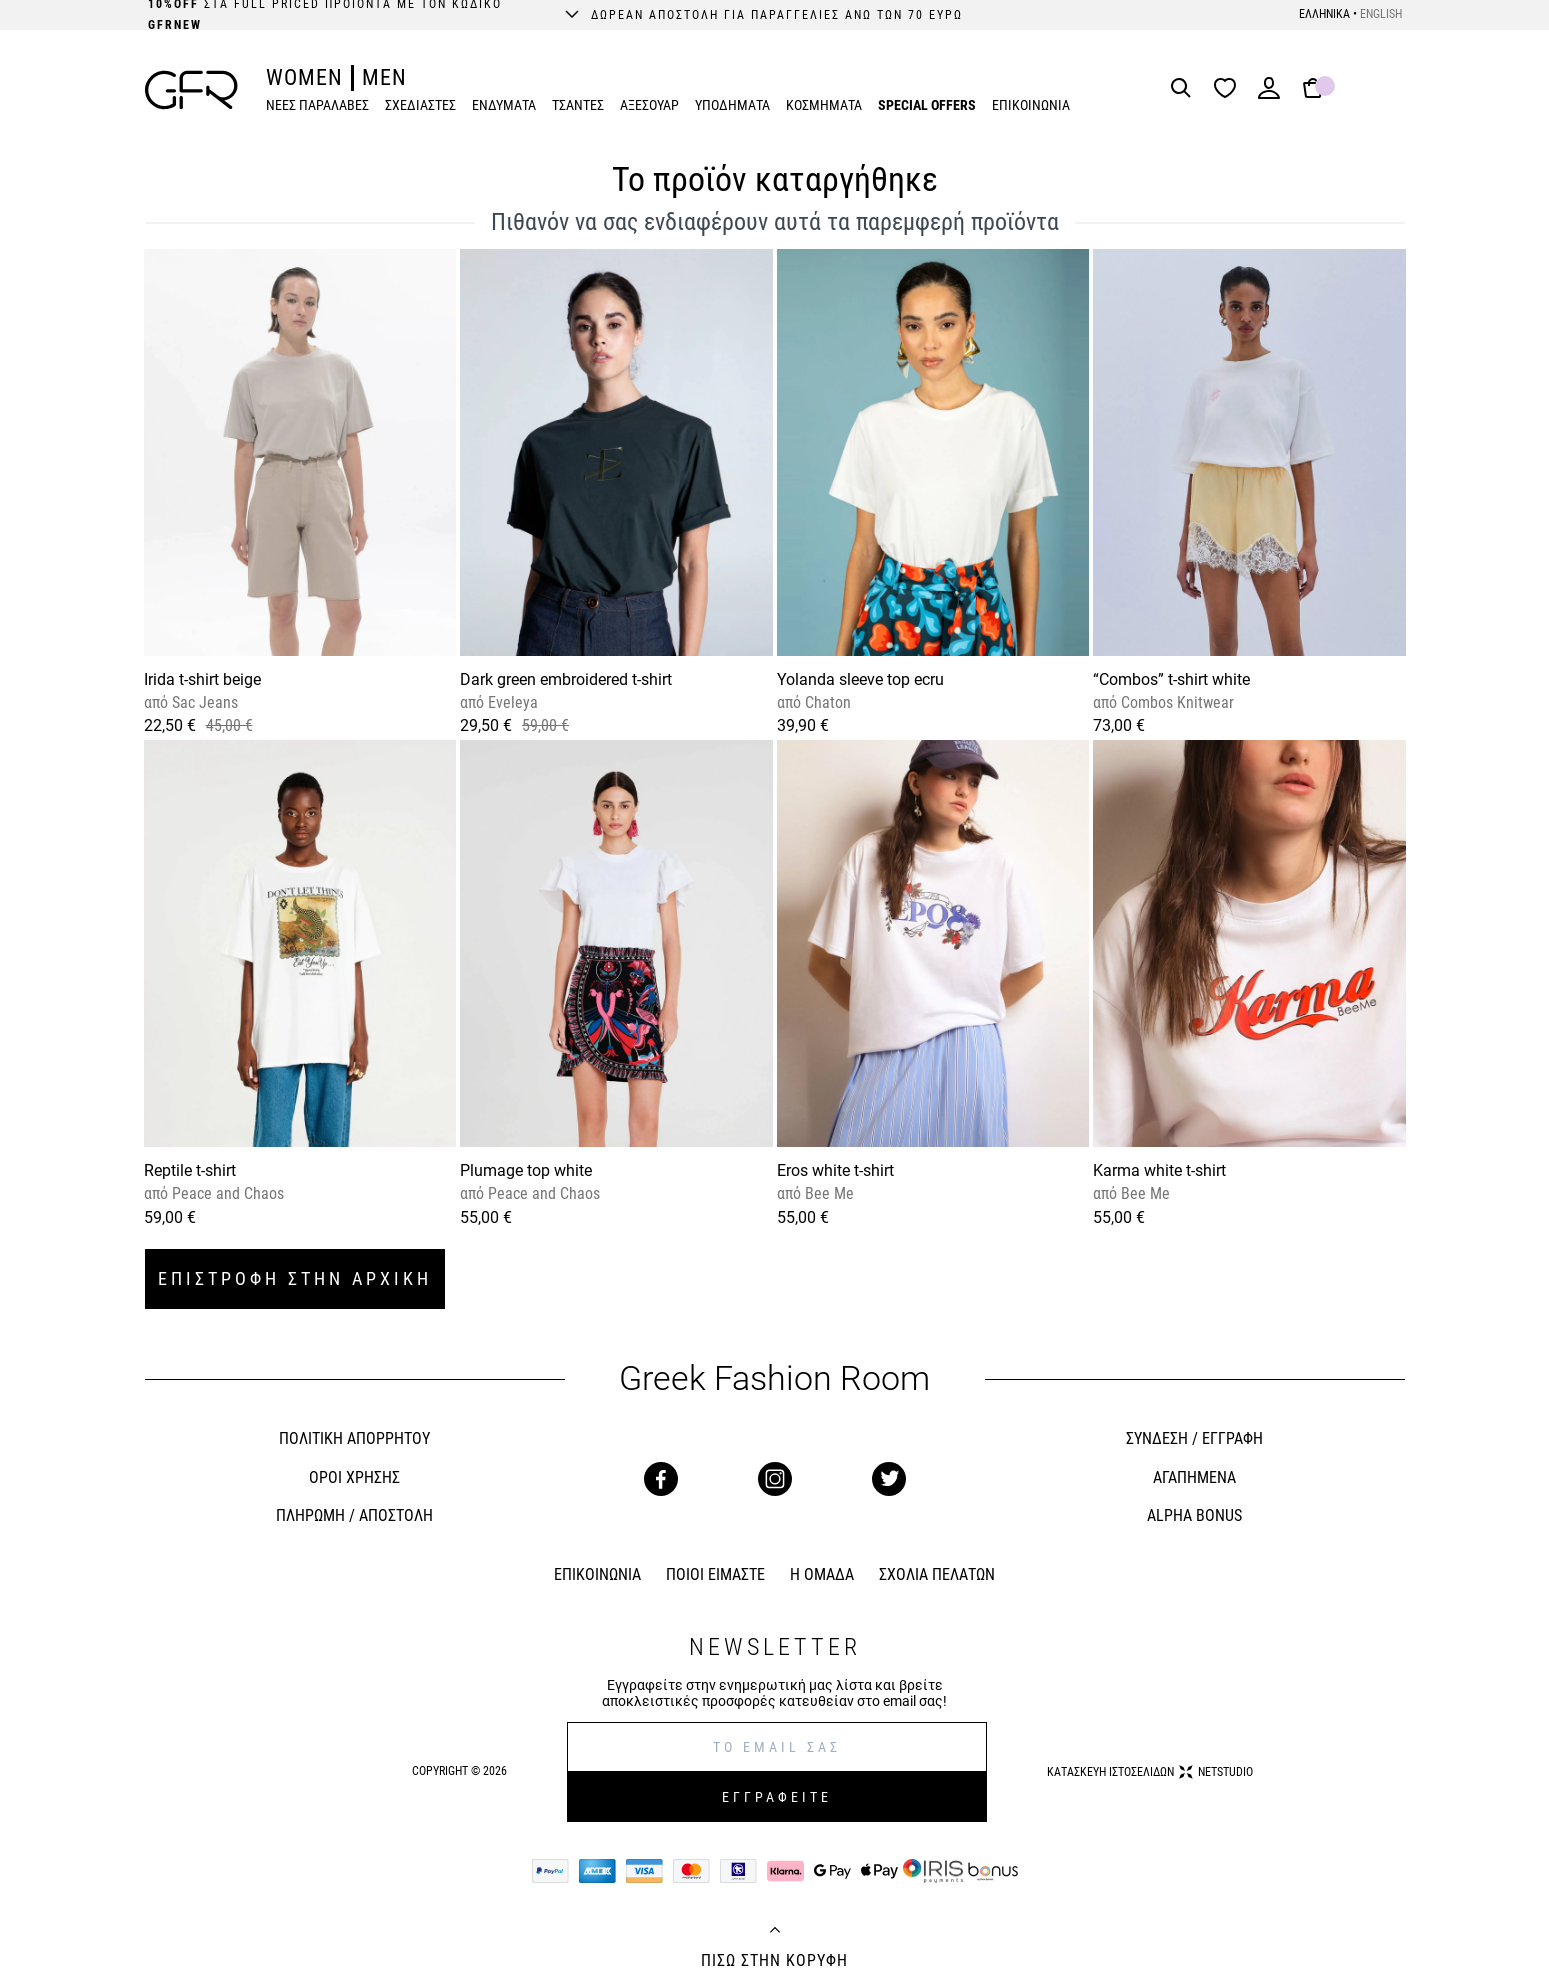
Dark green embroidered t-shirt (566, 679)
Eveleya (511, 702)
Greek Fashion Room (774, 1378)
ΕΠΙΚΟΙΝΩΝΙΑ (1031, 105)
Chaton (826, 702)
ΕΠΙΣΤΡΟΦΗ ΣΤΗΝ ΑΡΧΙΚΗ (295, 1278)
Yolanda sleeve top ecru (860, 679)
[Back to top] (775, 1932)
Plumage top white (526, 1170)
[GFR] (191, 90)
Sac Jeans (203, 702)
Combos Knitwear (1175, 702)
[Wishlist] (1230, 89)
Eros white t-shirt (835, 1170)
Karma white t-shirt (1159, 1170)
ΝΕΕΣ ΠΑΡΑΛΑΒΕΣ (317, 105)
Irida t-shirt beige (202, 679)
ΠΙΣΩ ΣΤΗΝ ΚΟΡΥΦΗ (774, 1961)
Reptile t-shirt (190, 1170)
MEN (384, 77)
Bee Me (827, 1193)
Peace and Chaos (226, 1193)
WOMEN (304, 77)
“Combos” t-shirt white (1171, 679)
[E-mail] (777, 1747)
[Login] (1269, 94)
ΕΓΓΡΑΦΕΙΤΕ (777, 1797)
